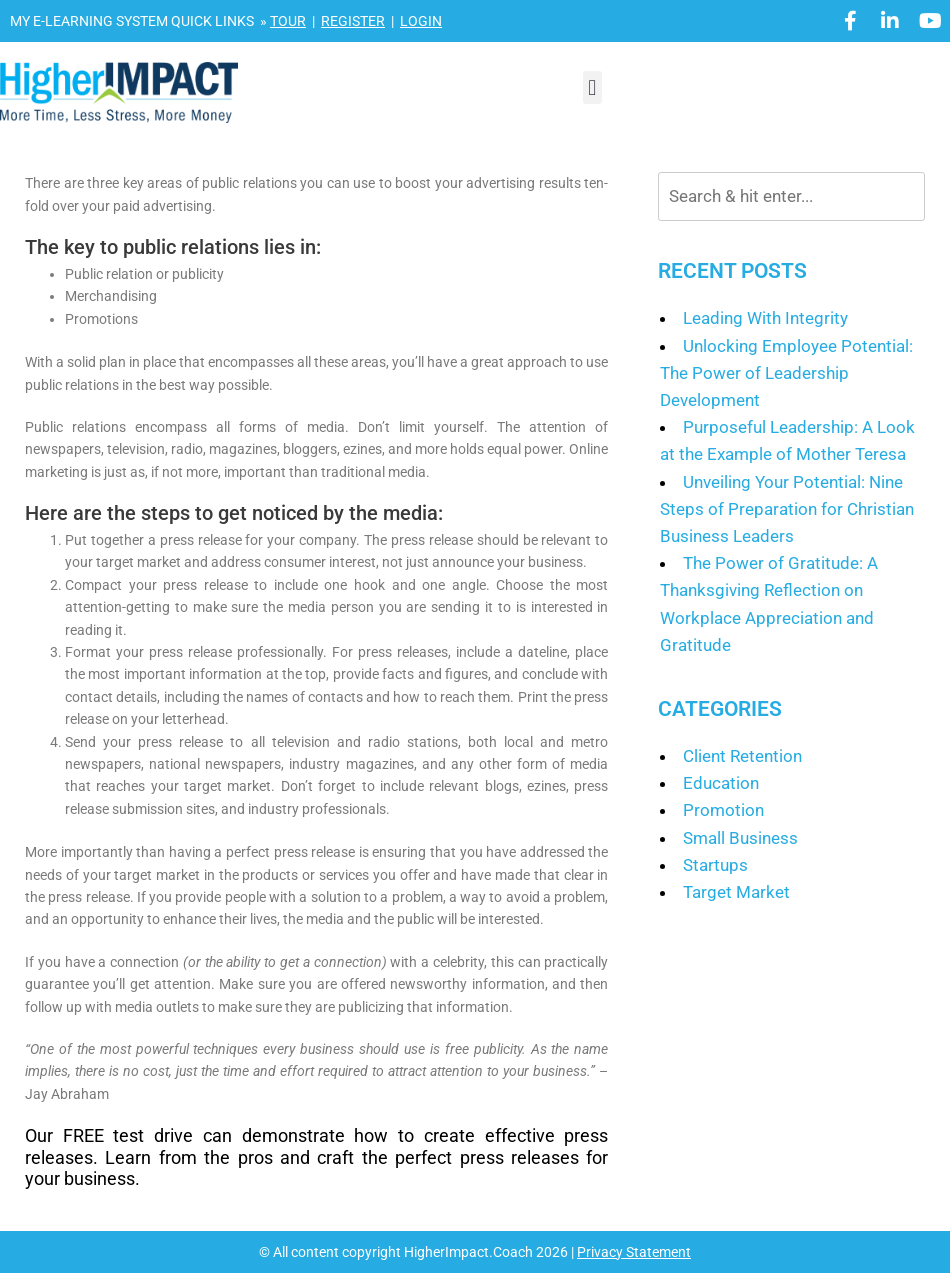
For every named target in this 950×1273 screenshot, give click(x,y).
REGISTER (353, 21)
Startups (715, 865)
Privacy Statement (634, 1252)
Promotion (723, 810)
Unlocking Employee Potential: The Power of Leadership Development (786, 373)
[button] (592, 87)
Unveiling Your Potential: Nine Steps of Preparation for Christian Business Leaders (787, 509)
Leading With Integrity (765, 318)
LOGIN (421, 21)
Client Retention (742, 756)
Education (721, 783)
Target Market (736, 892)
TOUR (288, 21)
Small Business (740, 838)
